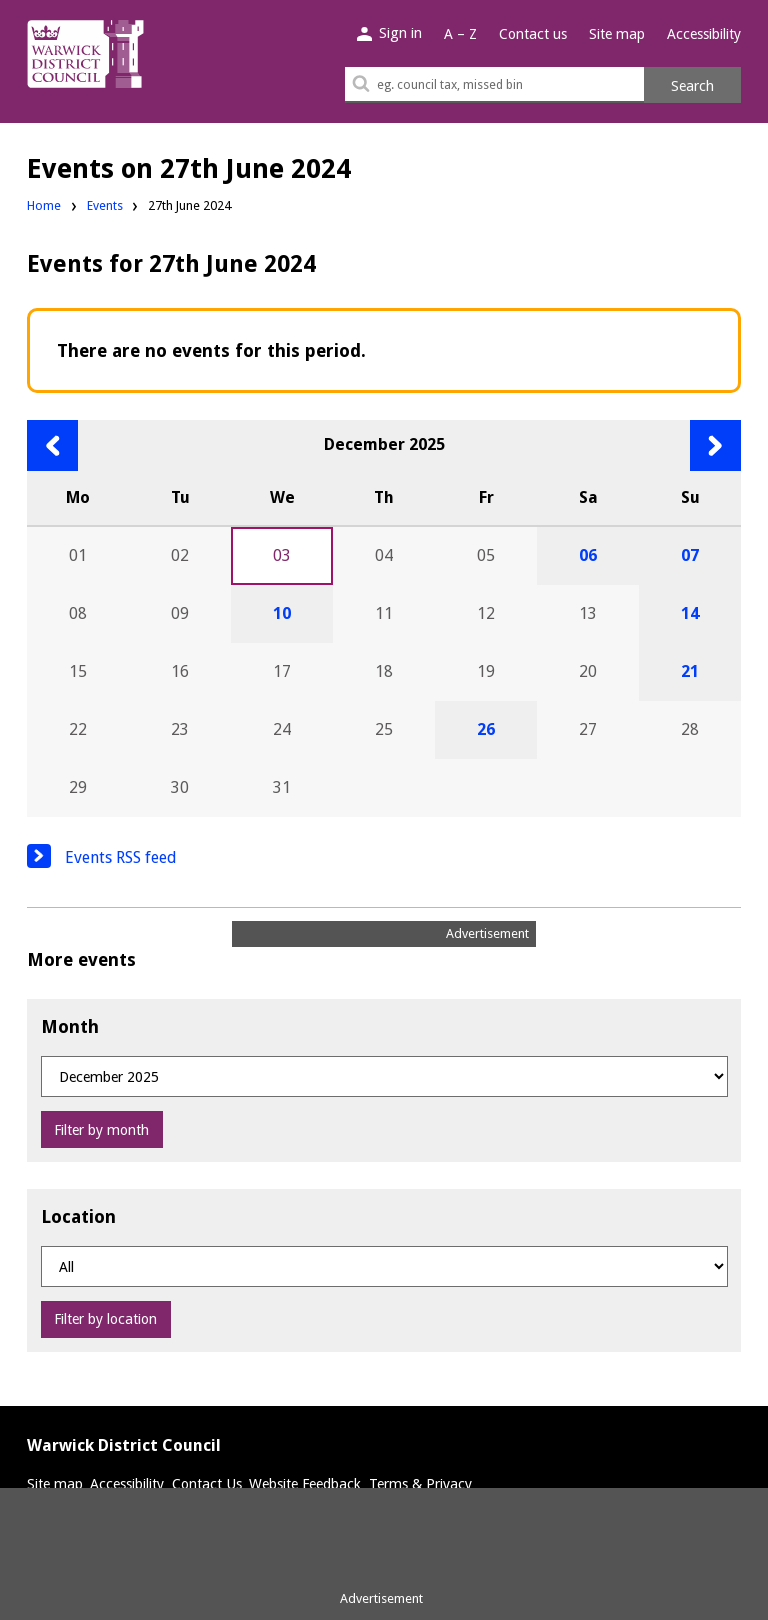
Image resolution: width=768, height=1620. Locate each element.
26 (486, 729)
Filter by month (101, 1130)
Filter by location (105, 1319)
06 (588, 555)
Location (78, 1216)
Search (692, 86)
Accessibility (704, 34)
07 (690, 555)
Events (105, 205)
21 (690, 671)
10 (282, 613)
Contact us (533, 34)
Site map (617, 34)
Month (70, 1026)
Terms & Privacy (420, 1484)
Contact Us (207, 1484)
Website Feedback (305, 1484)
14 (690, 613)
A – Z (460, 34)
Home (44, 205)
